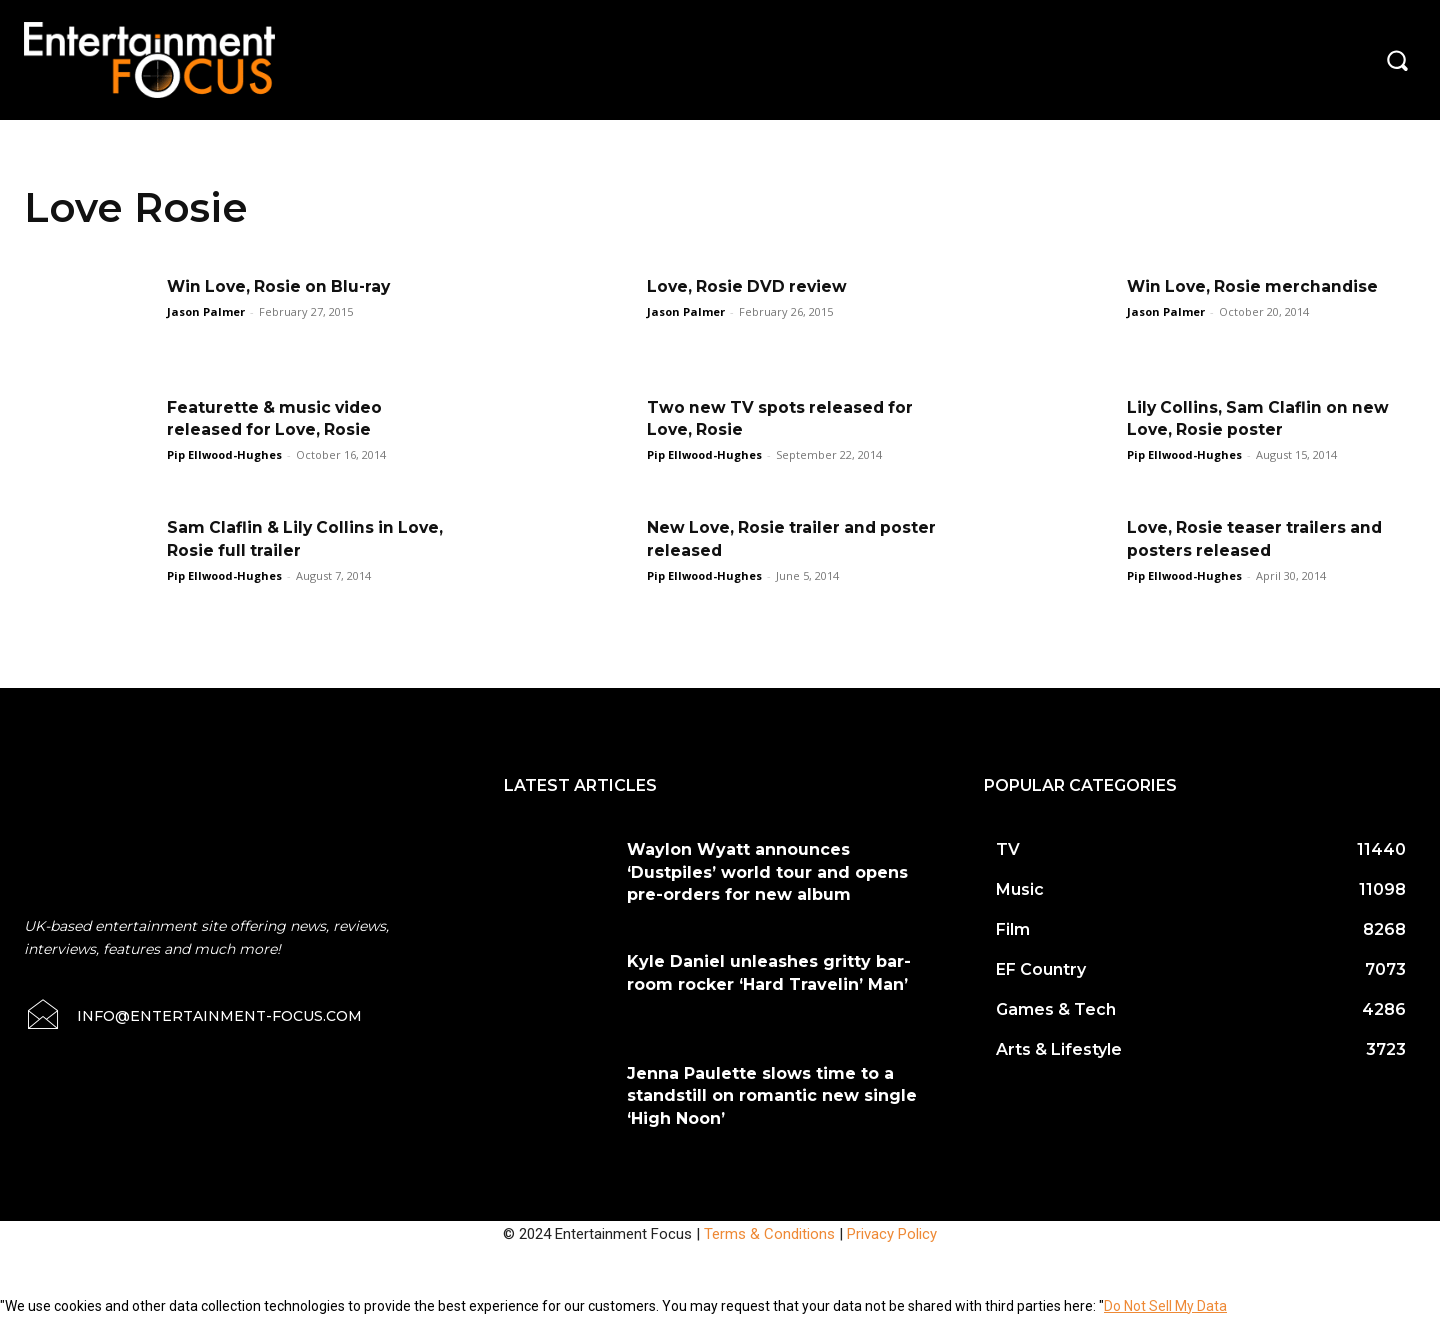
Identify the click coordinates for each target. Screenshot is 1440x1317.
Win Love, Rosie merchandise (1255, 286)
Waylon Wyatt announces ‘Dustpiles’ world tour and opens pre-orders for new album (767, 872)
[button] (1397, 60)
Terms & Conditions (769, 1234)
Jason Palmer (206, 311)
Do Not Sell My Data (1165, 1306)
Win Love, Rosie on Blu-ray (282, 286)
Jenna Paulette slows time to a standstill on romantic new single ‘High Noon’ (772, 1096)
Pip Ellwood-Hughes (224, 454)
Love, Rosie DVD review (749, 286)
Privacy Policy (892, 1234)
